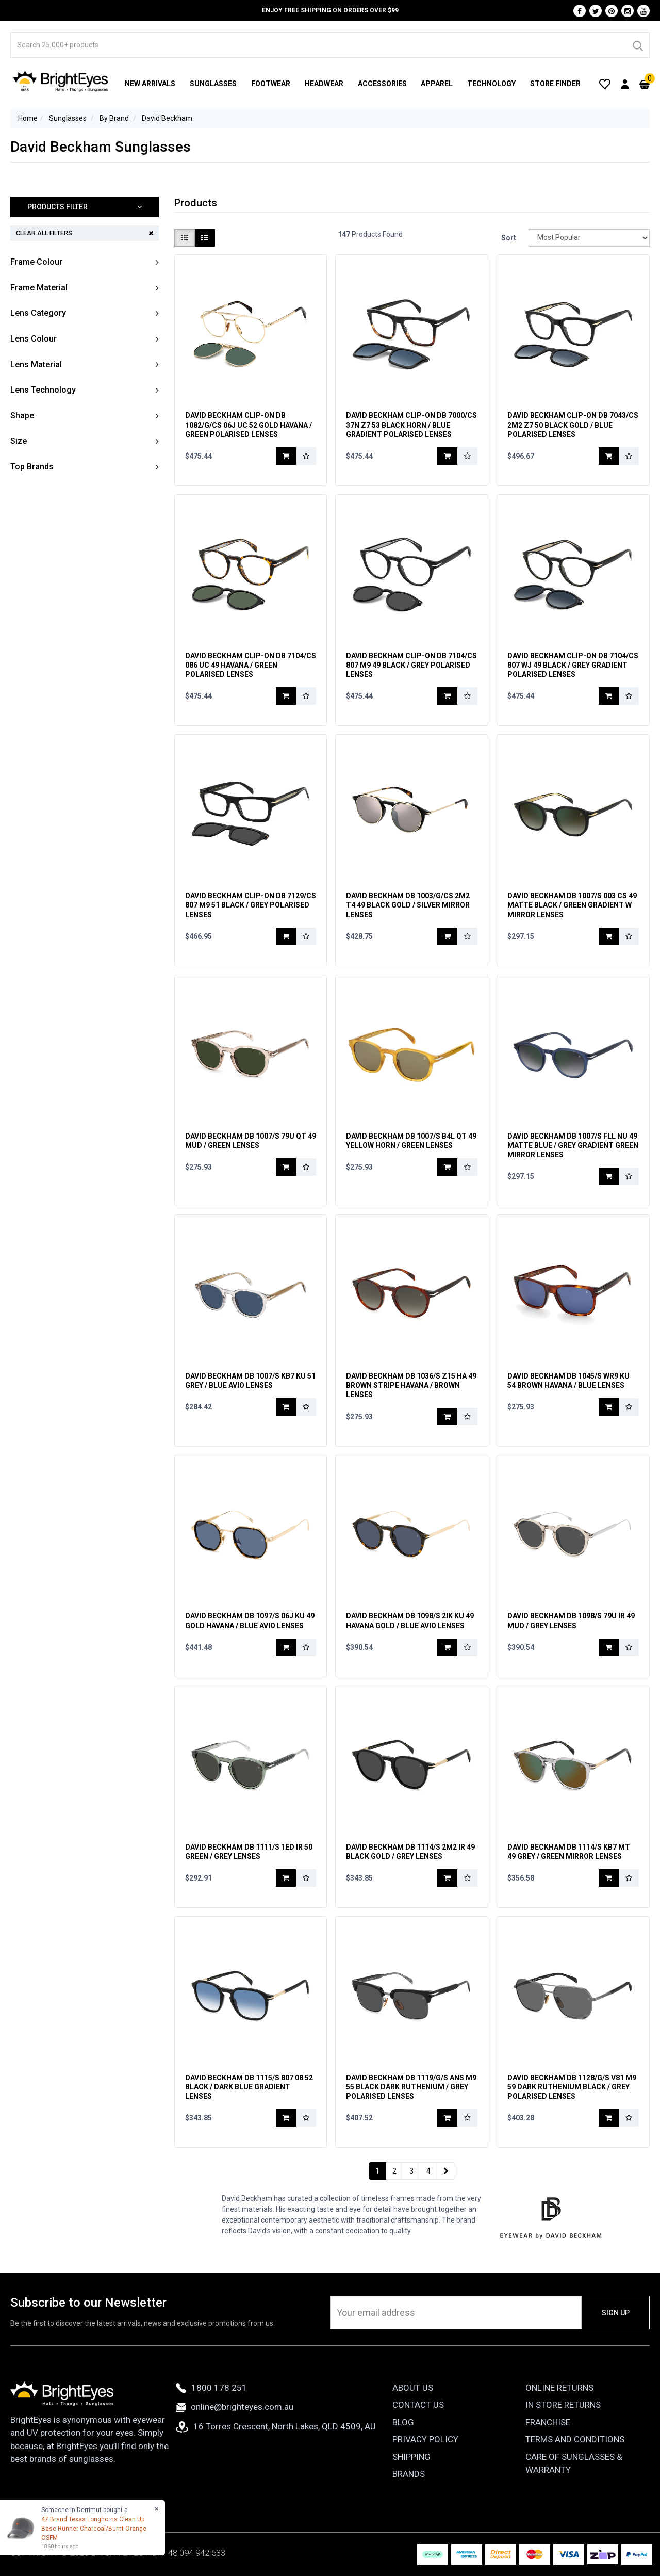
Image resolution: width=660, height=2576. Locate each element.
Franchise (547, 2422)
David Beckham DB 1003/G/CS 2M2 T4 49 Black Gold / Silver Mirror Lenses (408, 905)
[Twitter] (595, 11)
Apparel (437, 83)
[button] (84, 207)
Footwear (270, 83)
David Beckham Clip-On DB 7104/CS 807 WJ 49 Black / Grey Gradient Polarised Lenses (572, 665)
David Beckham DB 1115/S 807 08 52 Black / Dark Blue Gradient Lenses (249, 2086)
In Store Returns (563, 2405)
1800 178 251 (211, 2388)
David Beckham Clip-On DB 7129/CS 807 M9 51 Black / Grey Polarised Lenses (250, 905)
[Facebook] (579, 11)
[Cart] (644, 83)
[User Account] (625, 83)
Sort (508, 238)
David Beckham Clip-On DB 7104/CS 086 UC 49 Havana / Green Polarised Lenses (250, 665)
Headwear (324, 83)
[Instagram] (627, 11)
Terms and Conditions (574, 2439)
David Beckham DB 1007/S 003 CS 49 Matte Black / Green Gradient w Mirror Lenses (572, 905)
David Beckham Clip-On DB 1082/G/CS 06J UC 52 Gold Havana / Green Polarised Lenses (248, 424)
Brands (408, 2474)
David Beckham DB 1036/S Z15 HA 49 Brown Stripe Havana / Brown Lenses (411, 1385)
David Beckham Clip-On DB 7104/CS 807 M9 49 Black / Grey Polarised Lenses (411, 665)
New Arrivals (150, 83)
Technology (491, 83)
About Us (412, 2388)
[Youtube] (643, 11)
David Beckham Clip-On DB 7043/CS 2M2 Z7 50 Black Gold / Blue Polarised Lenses (572, 424)
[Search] (637, 45)
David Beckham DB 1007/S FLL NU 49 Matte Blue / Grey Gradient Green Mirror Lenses (572, 1145)
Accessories (382, 83)
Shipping (411, 2457)
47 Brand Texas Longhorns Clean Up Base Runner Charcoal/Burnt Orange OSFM (93, 2528)
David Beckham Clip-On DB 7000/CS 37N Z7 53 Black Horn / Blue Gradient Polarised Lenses (411, 424)
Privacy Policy (425, 2439)
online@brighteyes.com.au (234, 2407)
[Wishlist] (604, 83)
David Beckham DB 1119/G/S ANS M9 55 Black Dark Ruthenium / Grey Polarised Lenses (411, 2086)
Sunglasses (213, 83)
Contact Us (418, 2405)
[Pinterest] (611, 11)
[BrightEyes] (60, 81)
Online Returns (559, 2388)
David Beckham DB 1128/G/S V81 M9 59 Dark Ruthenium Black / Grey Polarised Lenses (571, 2086)
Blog (403, 2422)
